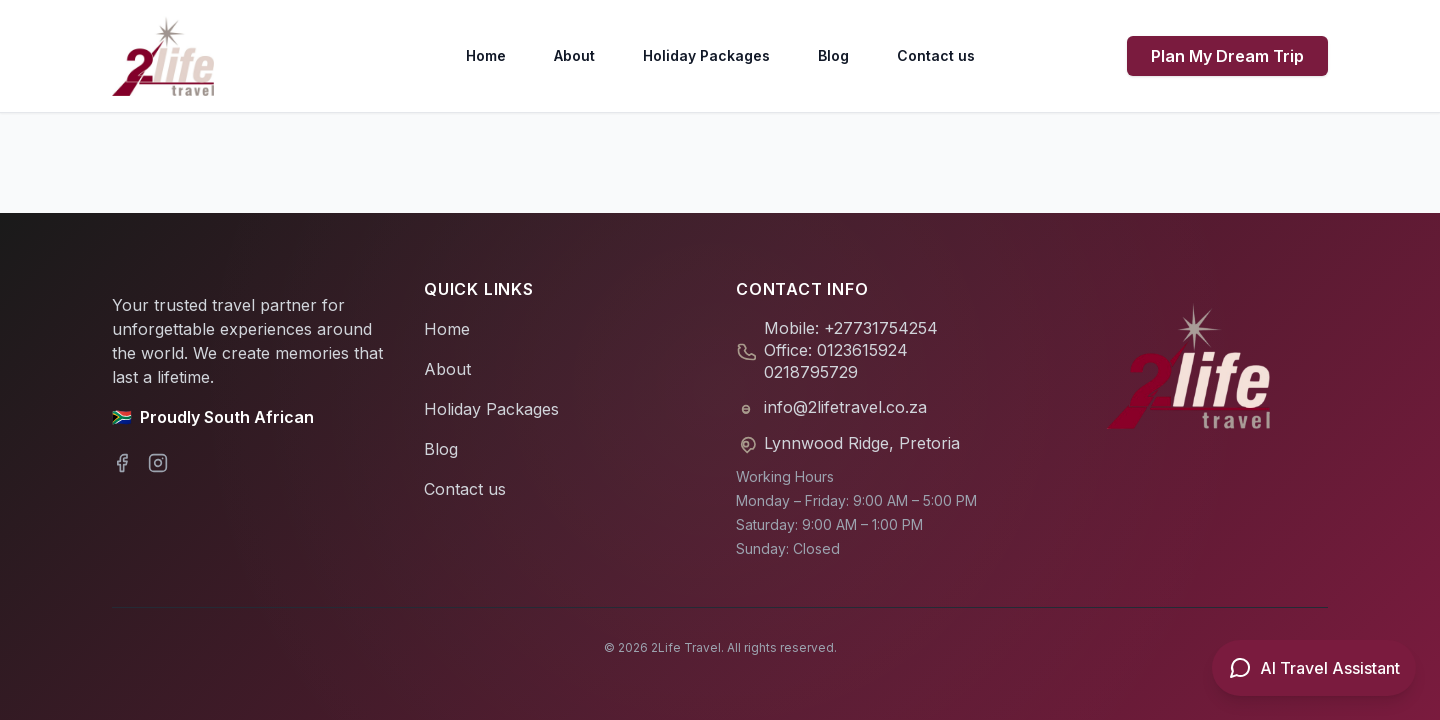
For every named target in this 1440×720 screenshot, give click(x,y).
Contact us (936, 55)
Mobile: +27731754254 (851, 328)
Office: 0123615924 (836, 350)
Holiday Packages (706, 55)
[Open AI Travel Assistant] (1314, 668)
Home (486, 55)
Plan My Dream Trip (1227, 56)
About (574, 55)
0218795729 (811, 372)
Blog (833, 55)
